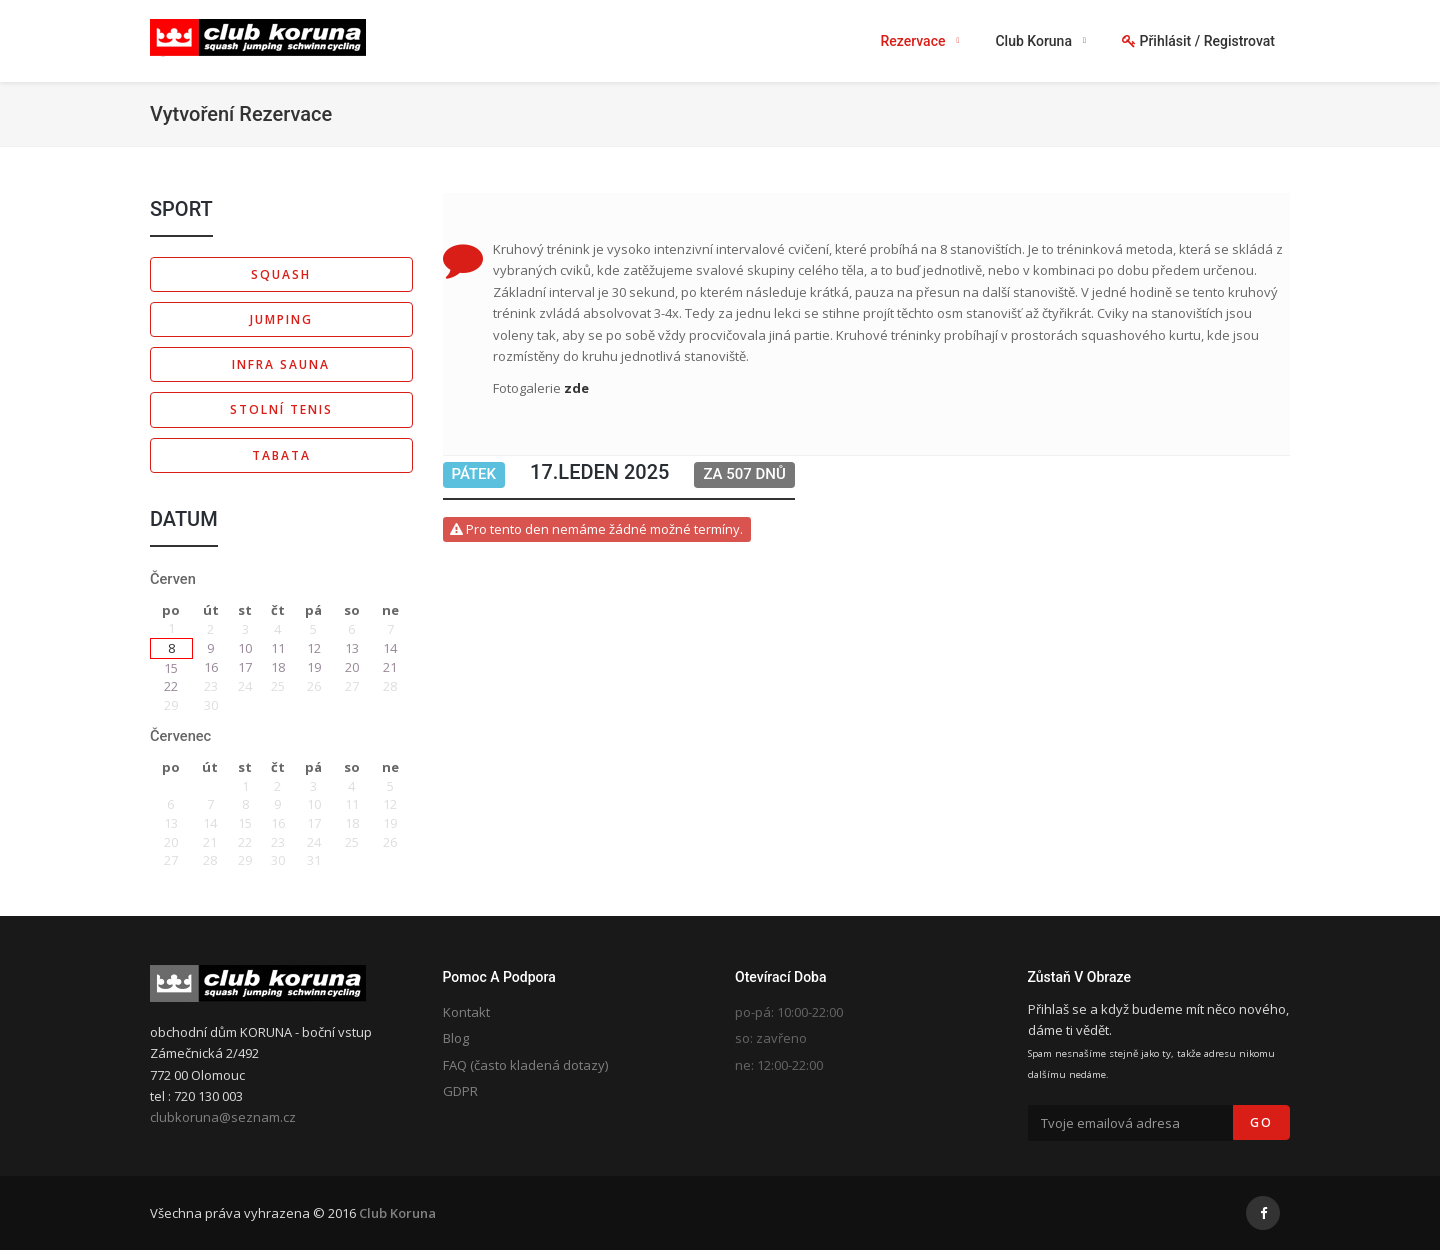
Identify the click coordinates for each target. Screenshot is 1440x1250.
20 (352, 667)
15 (171, 668)
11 (278, 648)
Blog (456, 1038)
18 (278, 667)
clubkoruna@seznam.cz (223, 1117)
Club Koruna (397, 1213)
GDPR (460, 1091)
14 (390, 648)
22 (171, 686)
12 (314, 648)
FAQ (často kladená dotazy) (525, 1065)
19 (314, 667)
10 (245, 648)
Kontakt (466, 1012)
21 (390, 667)
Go (1261, 1122)
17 (245, 667)
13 (352, 648)
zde (576, 388)
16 (211, 667)
